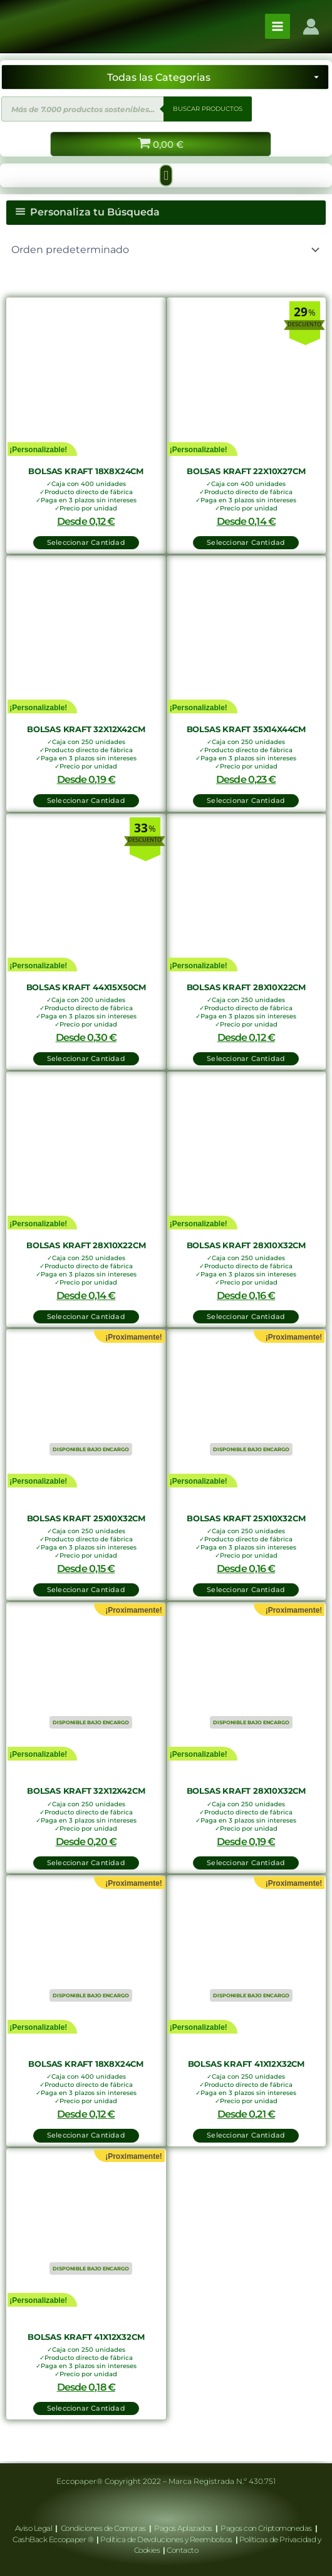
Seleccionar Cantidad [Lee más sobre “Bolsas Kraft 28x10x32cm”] (246, 1862)
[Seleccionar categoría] (165, 77)
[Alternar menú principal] (277, 26)
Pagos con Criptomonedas (266, 2528)
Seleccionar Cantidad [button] (86, 542)
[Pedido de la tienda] (166, 249)
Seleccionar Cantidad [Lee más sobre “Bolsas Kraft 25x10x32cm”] (86, 1589)
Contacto (182, 2550)
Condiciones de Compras (103, 2528)
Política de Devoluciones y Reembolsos (167, 2539)
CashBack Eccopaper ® (54, 2539)
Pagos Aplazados (183, 2528)
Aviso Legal (34, 2528)
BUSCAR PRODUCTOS (207, 109)
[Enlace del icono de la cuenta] (311, 26)
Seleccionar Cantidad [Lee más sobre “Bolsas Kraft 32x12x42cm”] (86, 1862)
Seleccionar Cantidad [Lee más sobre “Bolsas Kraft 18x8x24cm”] (86, 2135)
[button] (166, 175)
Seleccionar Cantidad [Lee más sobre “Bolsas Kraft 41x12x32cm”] (246, 2135)
